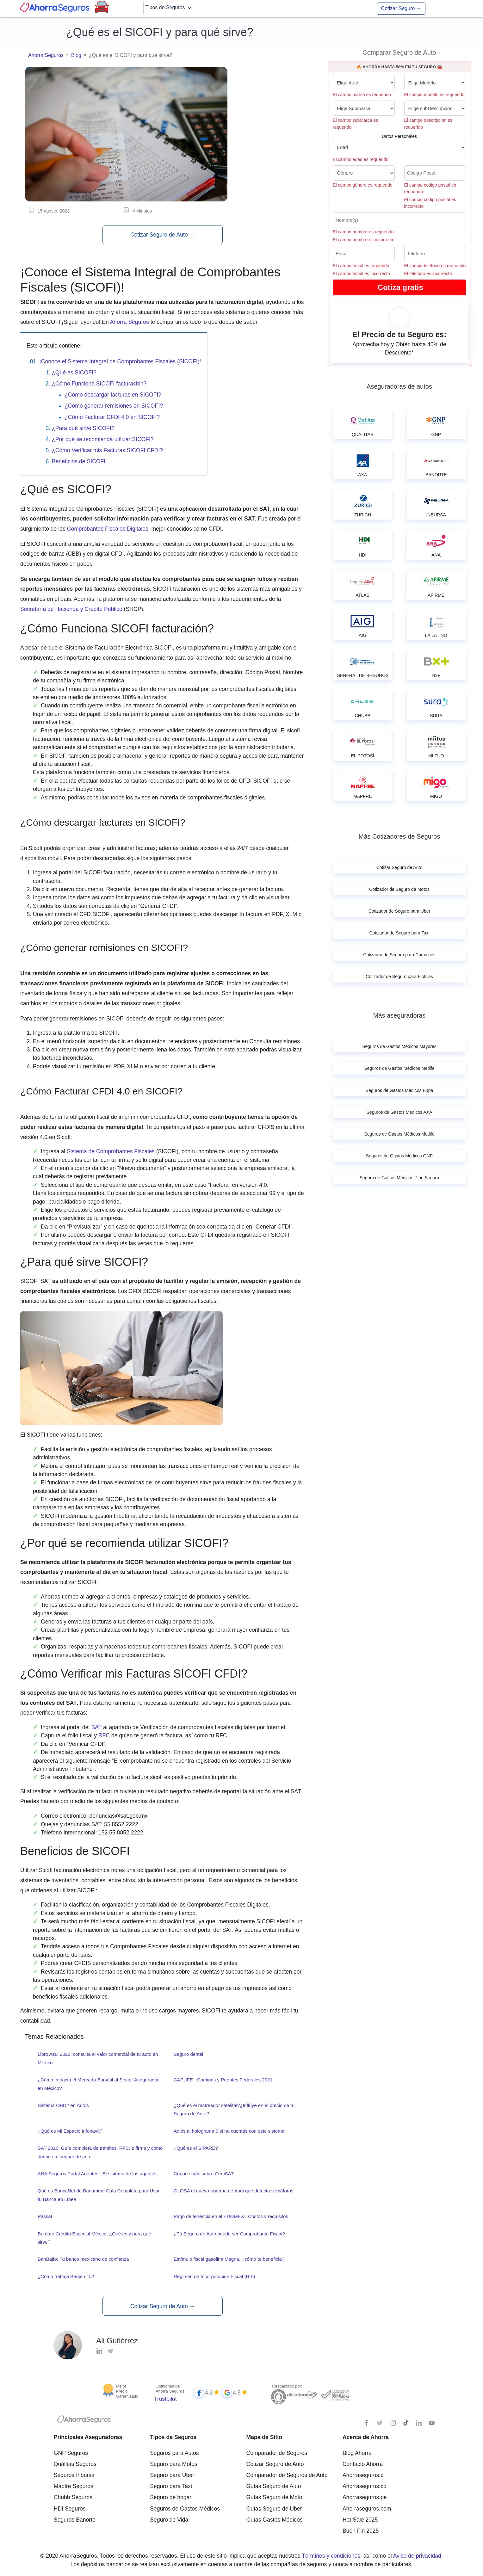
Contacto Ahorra (363, 2464)
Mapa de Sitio (264, 2437)
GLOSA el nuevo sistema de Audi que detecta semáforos (234, 2190)
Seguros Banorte (75, 2520)
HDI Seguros (70, 2508)
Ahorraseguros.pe (365, 2497)
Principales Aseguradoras (88, 2437)
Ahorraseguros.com (367, 2508)
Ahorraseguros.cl (364, 2475)
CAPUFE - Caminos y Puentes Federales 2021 (223, 2079)
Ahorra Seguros (46, 55)
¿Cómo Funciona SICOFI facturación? (99, 383)
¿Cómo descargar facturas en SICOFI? (113, 394)
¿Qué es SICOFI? (74, 372)
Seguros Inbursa (74, 2475)
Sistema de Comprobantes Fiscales (111, 1151)
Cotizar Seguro (401, 8)
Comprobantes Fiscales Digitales (107, 529)
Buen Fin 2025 (361, 2531)
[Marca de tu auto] (364, 82)
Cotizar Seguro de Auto (162, 234)
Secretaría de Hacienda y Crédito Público (71, 609)
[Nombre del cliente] (399, 219)
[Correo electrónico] (364, 253)
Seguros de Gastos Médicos (185, 2508)
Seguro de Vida (169, 2520)
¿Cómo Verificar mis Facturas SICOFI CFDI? (107, 450)
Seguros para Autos (174, 2453)
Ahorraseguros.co (365, 2486)
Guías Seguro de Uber (274, 2508)
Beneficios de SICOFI (78, 461)
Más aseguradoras (399, 1015)
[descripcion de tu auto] (435, 108)
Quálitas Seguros (75, 2464)
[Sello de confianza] (334, 2395)
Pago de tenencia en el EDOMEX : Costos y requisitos (231, 2216)
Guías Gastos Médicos (274, 2520)
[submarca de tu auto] (364, 108)
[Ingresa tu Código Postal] (435, 173)
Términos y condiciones (331, 2556)
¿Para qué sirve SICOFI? (83, 428)
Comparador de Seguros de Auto (287, 2475)
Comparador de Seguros (276, 2453)
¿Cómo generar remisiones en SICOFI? (114, 406)
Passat (45, 2216)
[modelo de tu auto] (435, 82)
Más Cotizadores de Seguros (399, 836)
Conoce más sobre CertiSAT (204, 2173)
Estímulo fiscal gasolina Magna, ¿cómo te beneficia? (229, 2259)
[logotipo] (84, 2421)
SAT (96, 1727)
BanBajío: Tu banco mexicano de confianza (83, 2259)
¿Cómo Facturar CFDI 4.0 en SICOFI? (112, 417)
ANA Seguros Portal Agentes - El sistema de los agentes (97, 2173)
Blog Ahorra (357, 2453)
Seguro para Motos (173, 2464)
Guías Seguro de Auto (273, 2486)
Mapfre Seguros (73, 2486)
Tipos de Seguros (169, 8)
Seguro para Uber (172, 2475)
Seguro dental (188, 2054)
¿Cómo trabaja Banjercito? (66, 2276)
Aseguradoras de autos (399, 386)
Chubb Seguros (73, 2497)
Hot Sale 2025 (360, 2520)
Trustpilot (165, 2399)
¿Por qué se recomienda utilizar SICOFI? (103, 439)
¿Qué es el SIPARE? (196, 2148)
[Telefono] (435, 253)
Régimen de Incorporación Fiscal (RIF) (214, 2276)
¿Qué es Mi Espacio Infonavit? (70, 2131)
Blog (76, 55)
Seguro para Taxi (171, 2486)
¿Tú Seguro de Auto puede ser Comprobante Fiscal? (229, 2233)
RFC (104, 1735)
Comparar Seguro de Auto (399, 52)
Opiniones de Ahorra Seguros (170, 2389)
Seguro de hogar (170, 2497)
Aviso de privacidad (417, 2556)
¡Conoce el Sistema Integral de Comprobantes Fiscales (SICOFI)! (120, 361)
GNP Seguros (71, 2453)
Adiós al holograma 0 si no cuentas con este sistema (229, 2131)
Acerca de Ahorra (366, 2437)
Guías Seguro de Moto (274, 2497)
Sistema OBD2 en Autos (63, 2105)
